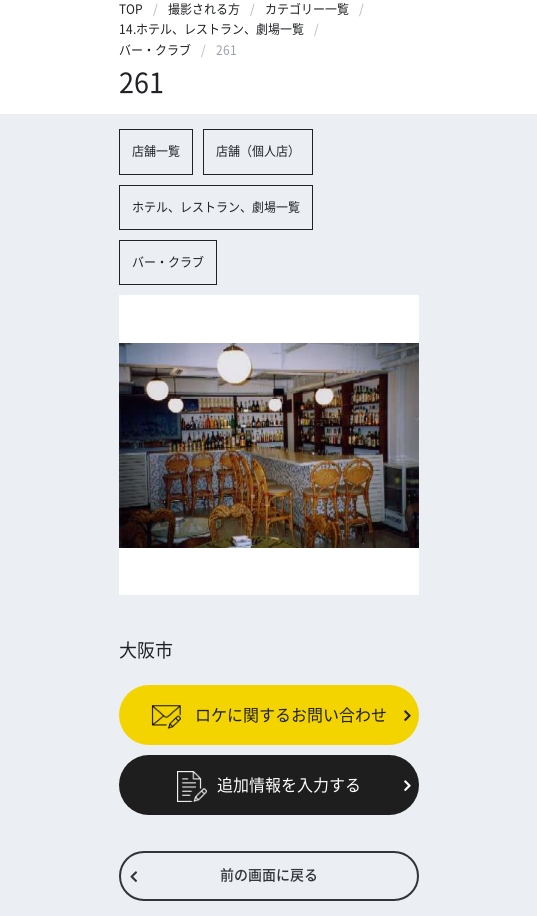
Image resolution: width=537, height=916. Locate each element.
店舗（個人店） (258, 151)
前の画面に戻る (269, 875)
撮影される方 (204, 9)
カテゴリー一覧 (307, 9)
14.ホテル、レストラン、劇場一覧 (211, 29)
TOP (131, 9)
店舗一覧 (156, 151)
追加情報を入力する (269, 785)
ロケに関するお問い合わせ (269, 715)
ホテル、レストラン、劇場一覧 (216, 207)
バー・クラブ (155, 50)
